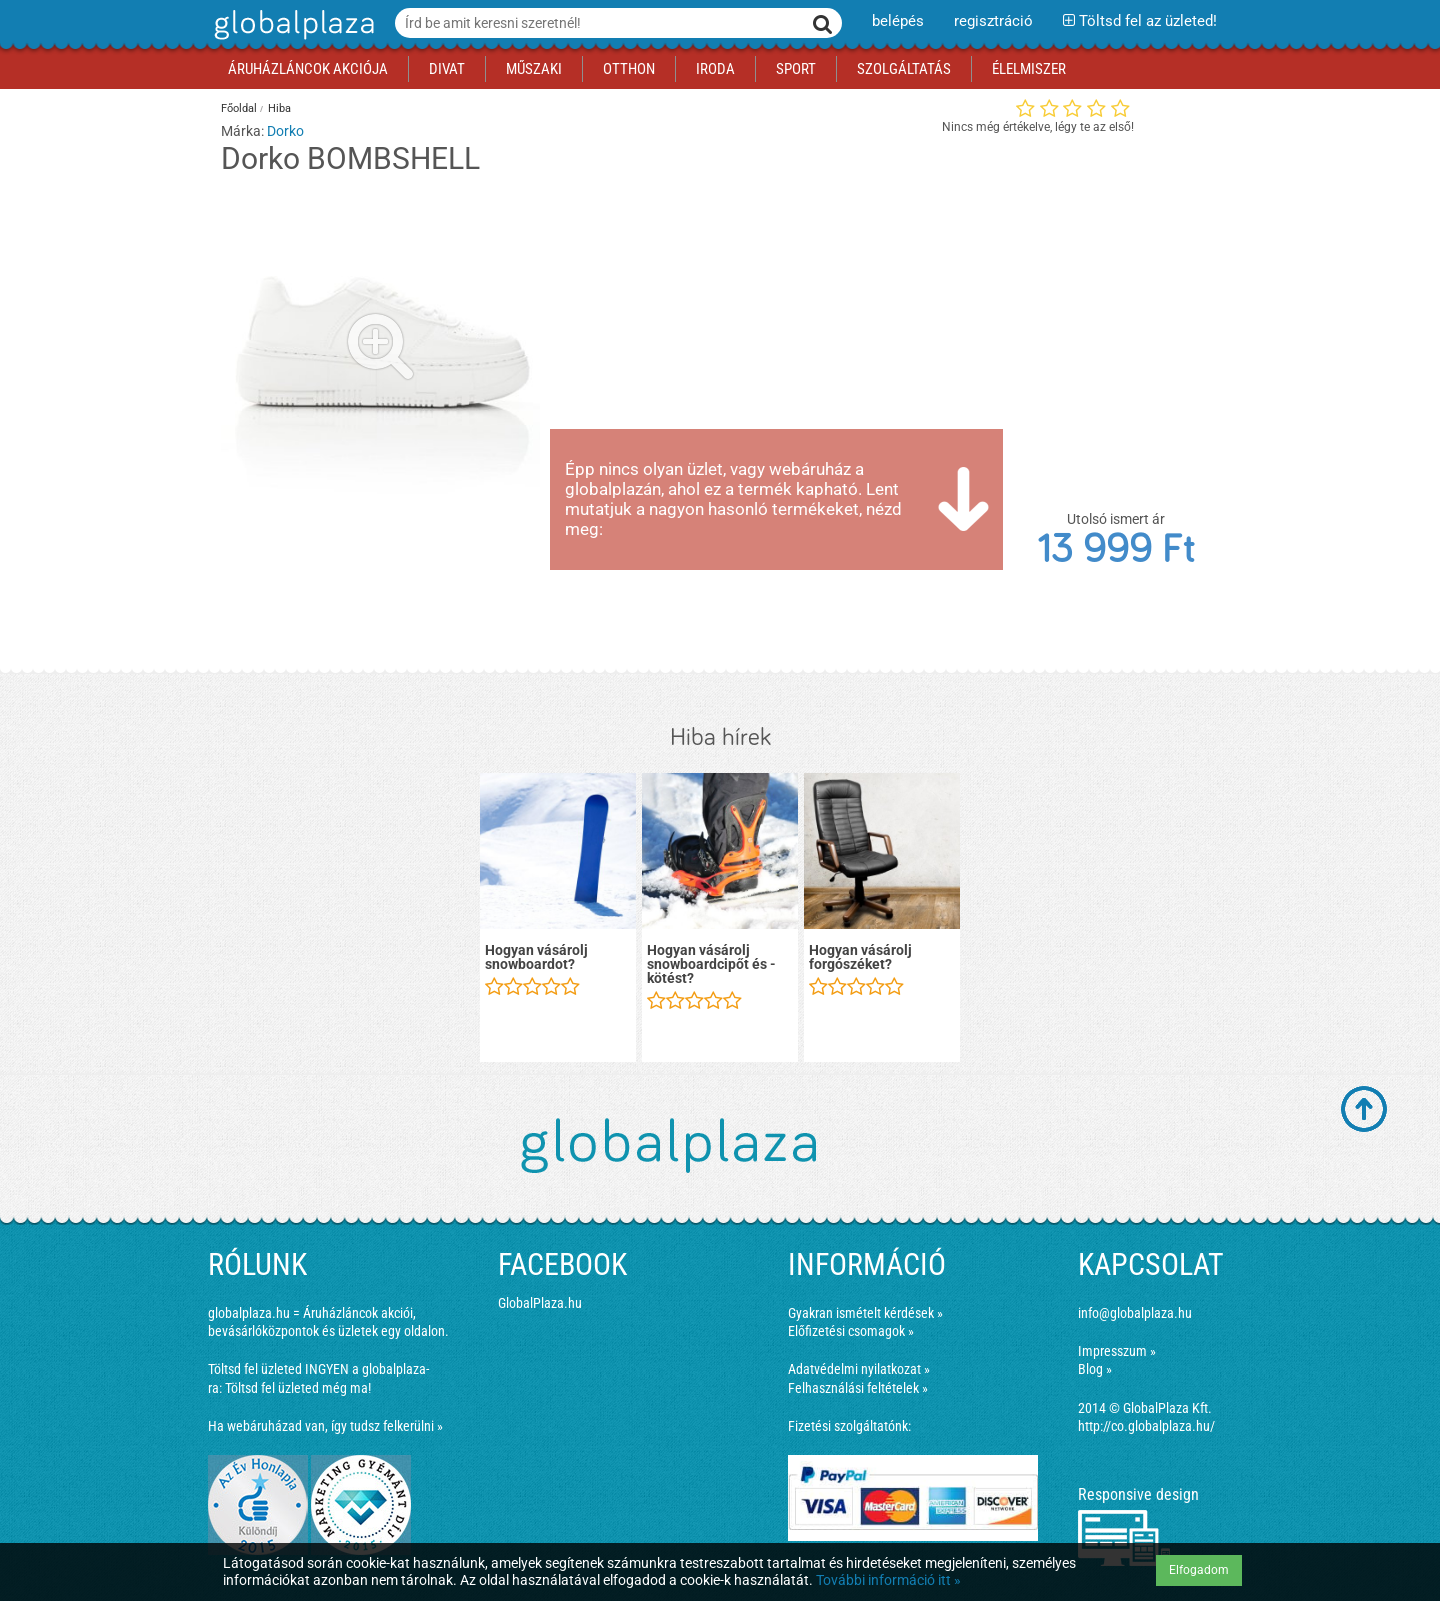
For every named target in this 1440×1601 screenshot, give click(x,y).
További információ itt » (888, 1580)
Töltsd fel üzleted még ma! (298, 1388)
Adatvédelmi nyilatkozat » (859, 1369)
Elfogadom (1199, 1570)
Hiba (279, 108)
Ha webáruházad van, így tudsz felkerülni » (325, 1426)
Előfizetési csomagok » (851, 1331)
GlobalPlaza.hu (540, 1303)
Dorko (285, 131)
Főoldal (239, 108)
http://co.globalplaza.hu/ (1146, 1426)
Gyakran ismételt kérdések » (865, 1313)
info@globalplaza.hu (1135, 1313)
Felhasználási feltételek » (858, 1388)
